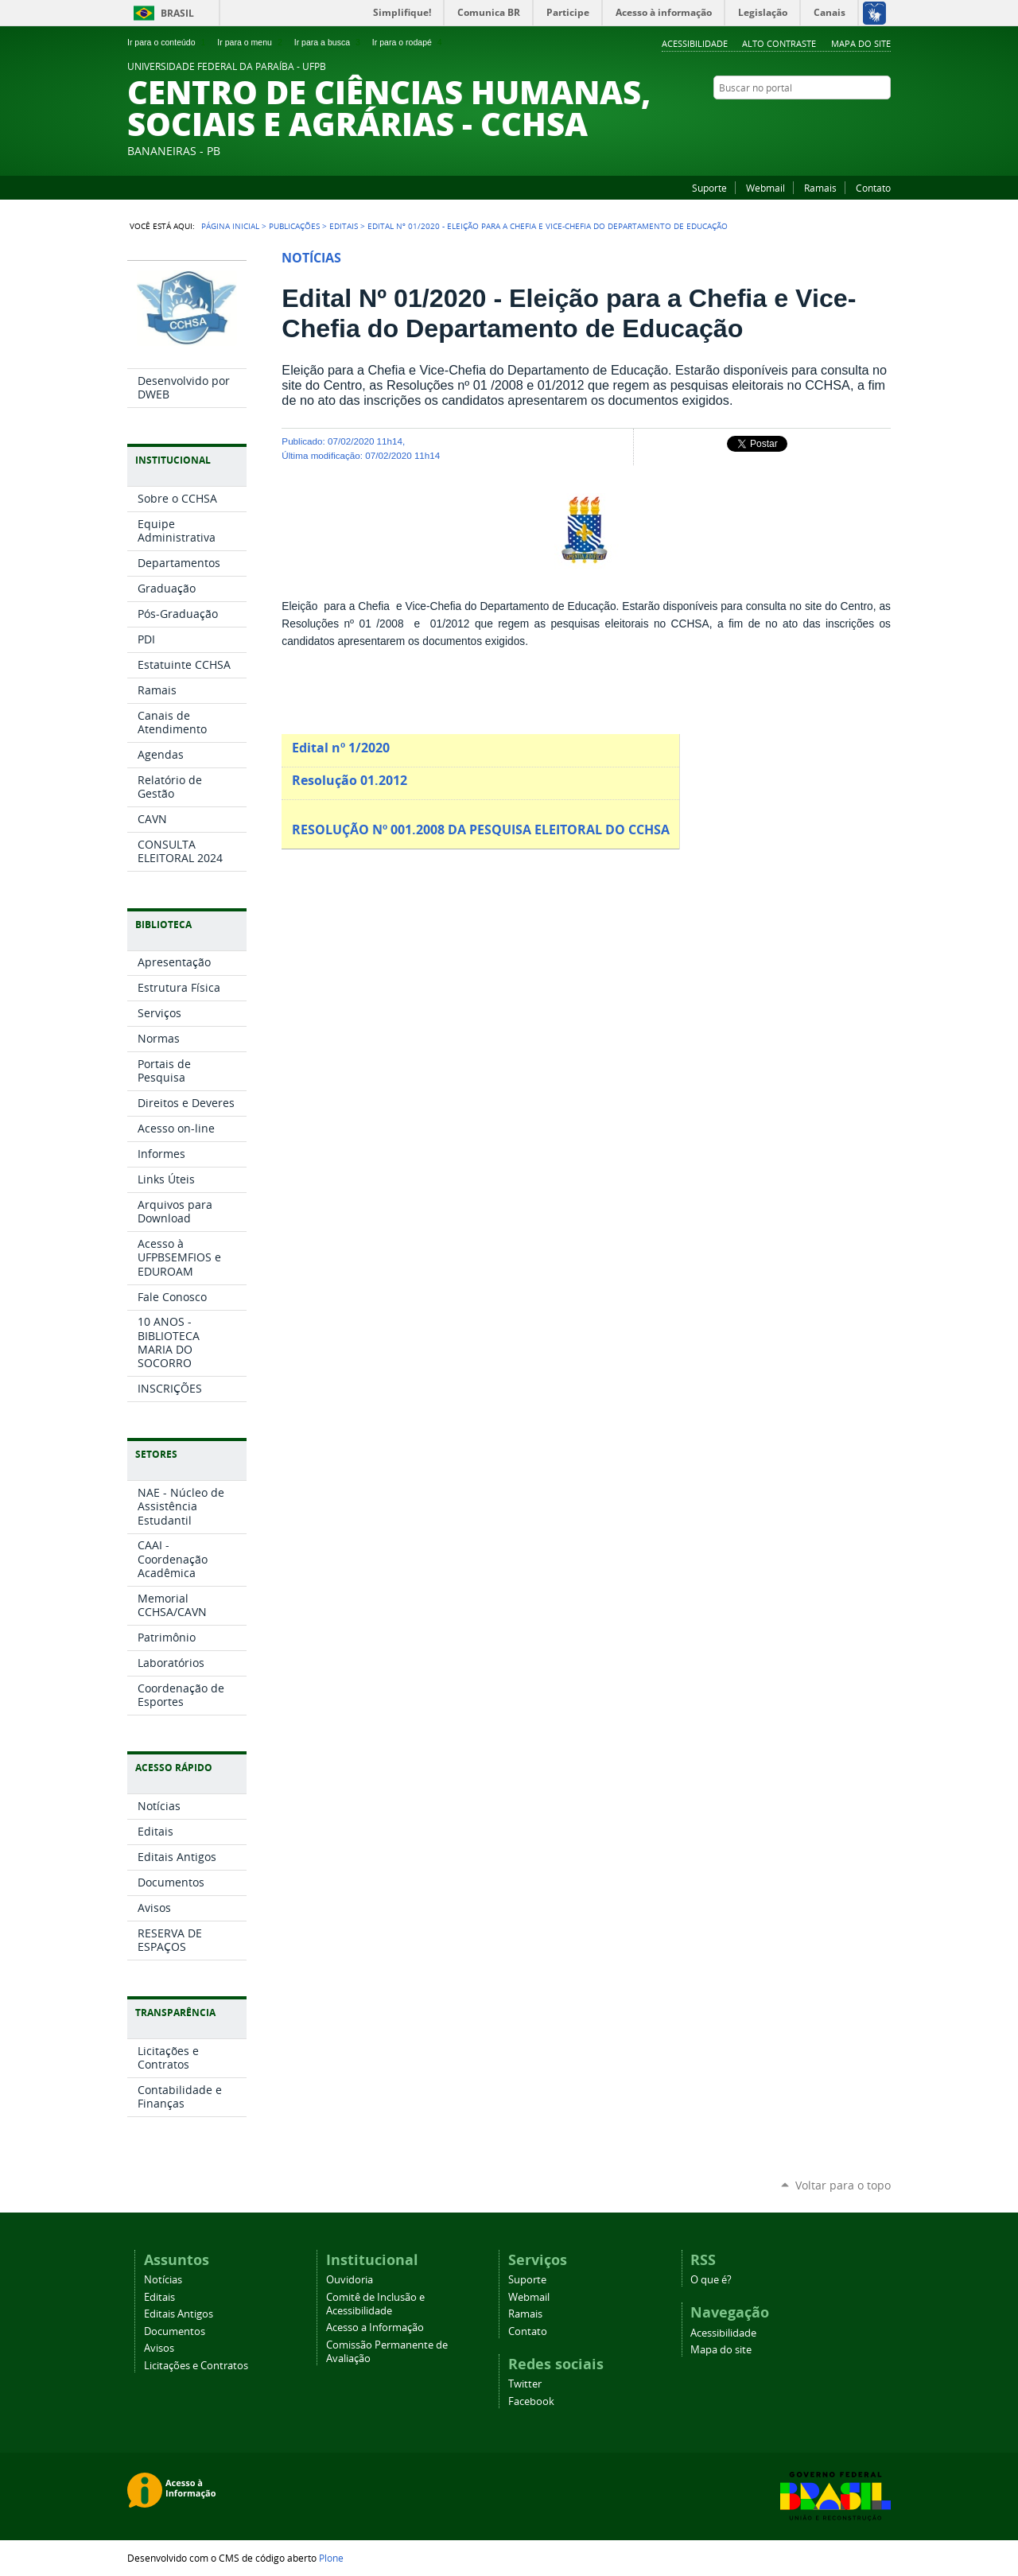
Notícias (163, 2280)
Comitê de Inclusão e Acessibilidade (375, 2304)
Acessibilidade (695, 43)
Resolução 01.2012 (351, 780)
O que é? (711, 2280)
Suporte (709, 187)
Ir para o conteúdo (167, 42)
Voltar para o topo (843, 2185)
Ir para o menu (251, 42)
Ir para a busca (328, 42)
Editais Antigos (178, 2314)
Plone (331, 2557)
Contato (873, 187)
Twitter (525, 2384)
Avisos (159, 2348)
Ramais (820, 187)
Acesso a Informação (375, 2327)
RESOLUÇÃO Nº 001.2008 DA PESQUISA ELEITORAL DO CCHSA (481, 829)
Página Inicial (230, 225)
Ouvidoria (349, 2280)
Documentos (174, 2331)
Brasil (177, 13)
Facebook (863, 118)
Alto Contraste (779, 43)
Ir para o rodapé (408, 42)
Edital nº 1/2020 (341, 748)
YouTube (843, 118)
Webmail (765, 187)
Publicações (294, 225)
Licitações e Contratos (196, 2365)
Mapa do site (861, 43)
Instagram (883, 118)
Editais (343, 225)
